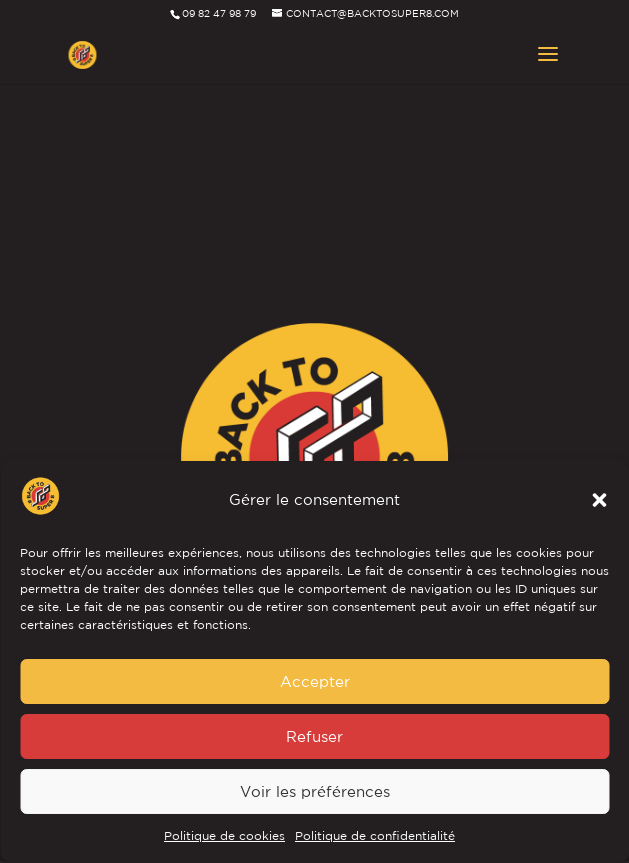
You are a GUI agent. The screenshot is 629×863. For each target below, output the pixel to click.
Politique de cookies (224, 835)
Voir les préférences (315, 791)
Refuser (314, 736)
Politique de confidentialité (375, 835)
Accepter (315, 681)
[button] (599, 500)
